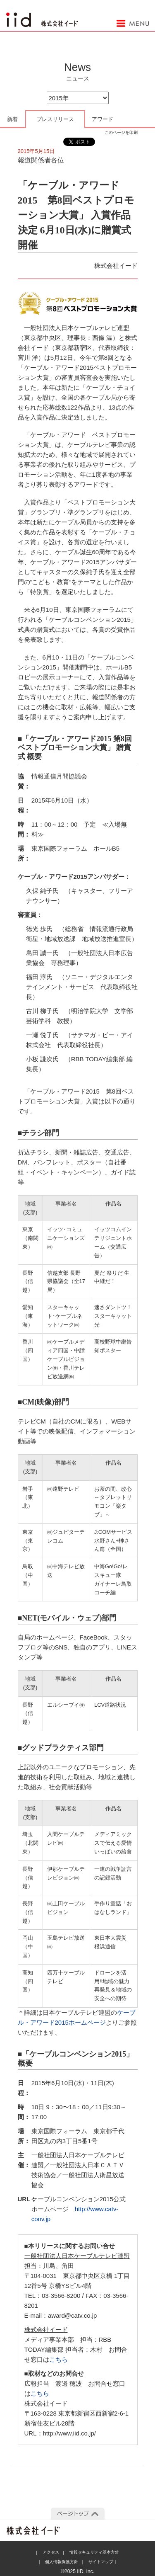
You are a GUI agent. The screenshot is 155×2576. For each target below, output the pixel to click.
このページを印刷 (121, 132)
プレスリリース (55, 119)
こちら (58, 2359)
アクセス (51, 2552)
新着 (12, 119)
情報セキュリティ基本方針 (94, 2552)
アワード (102, 119)
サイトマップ (100, 2561)
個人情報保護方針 (61, 2561)
